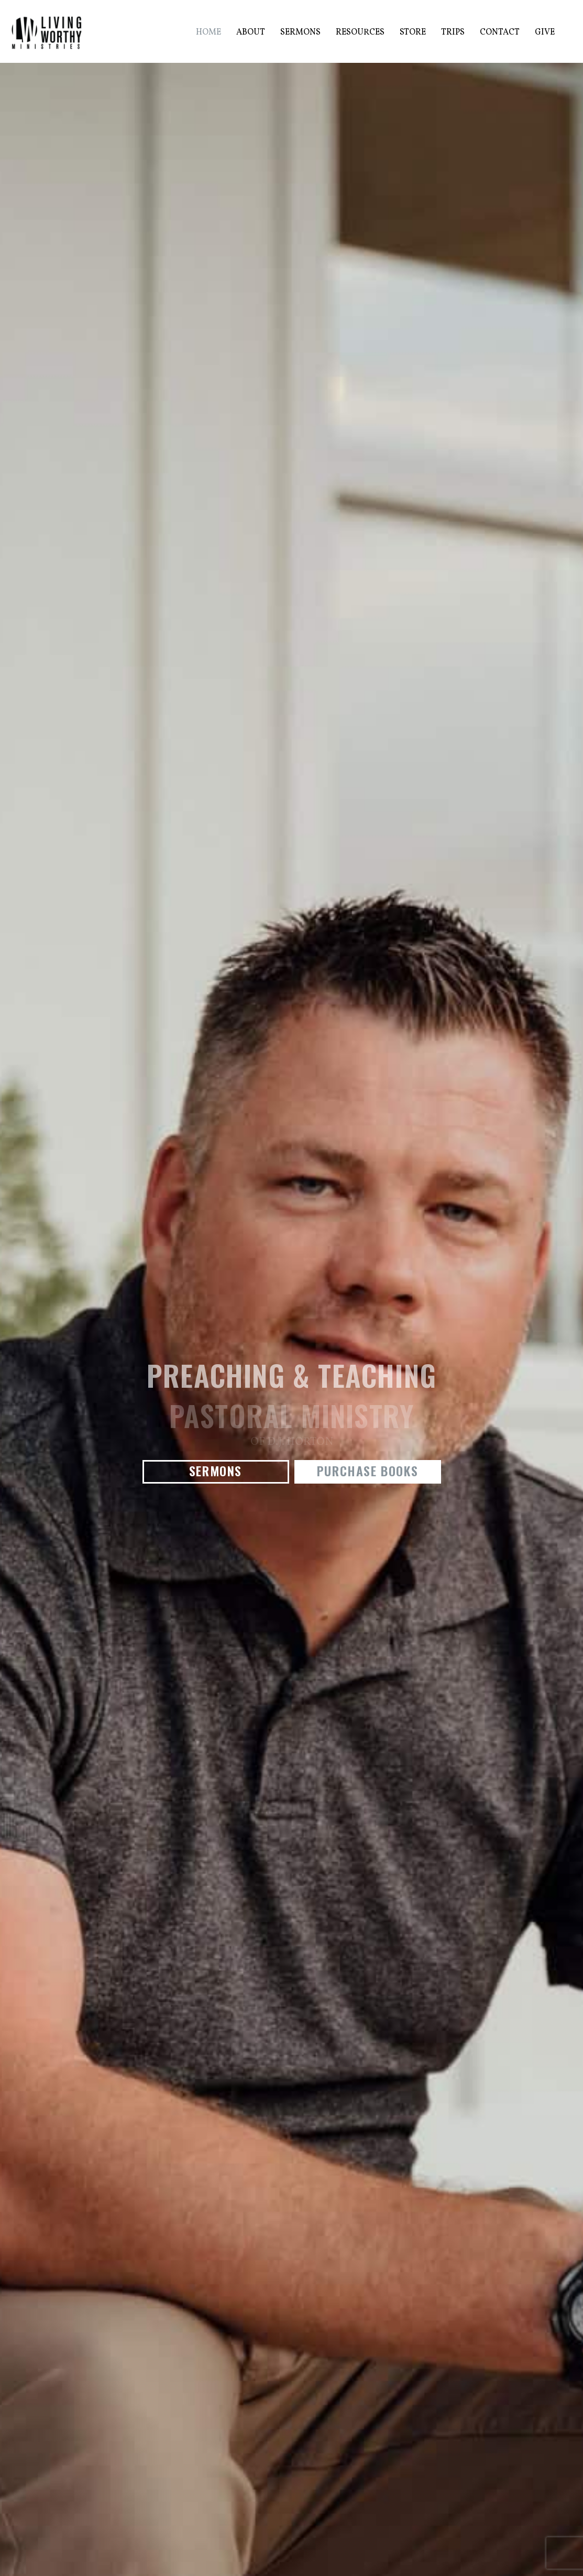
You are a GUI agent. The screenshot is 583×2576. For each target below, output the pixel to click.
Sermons (300, 32)
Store (413, 32)
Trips (453, 32)
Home (208, 32)
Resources (360, 32)
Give (545, 32)
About (250, 32)
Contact (500, 32)
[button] (215, 1472)
